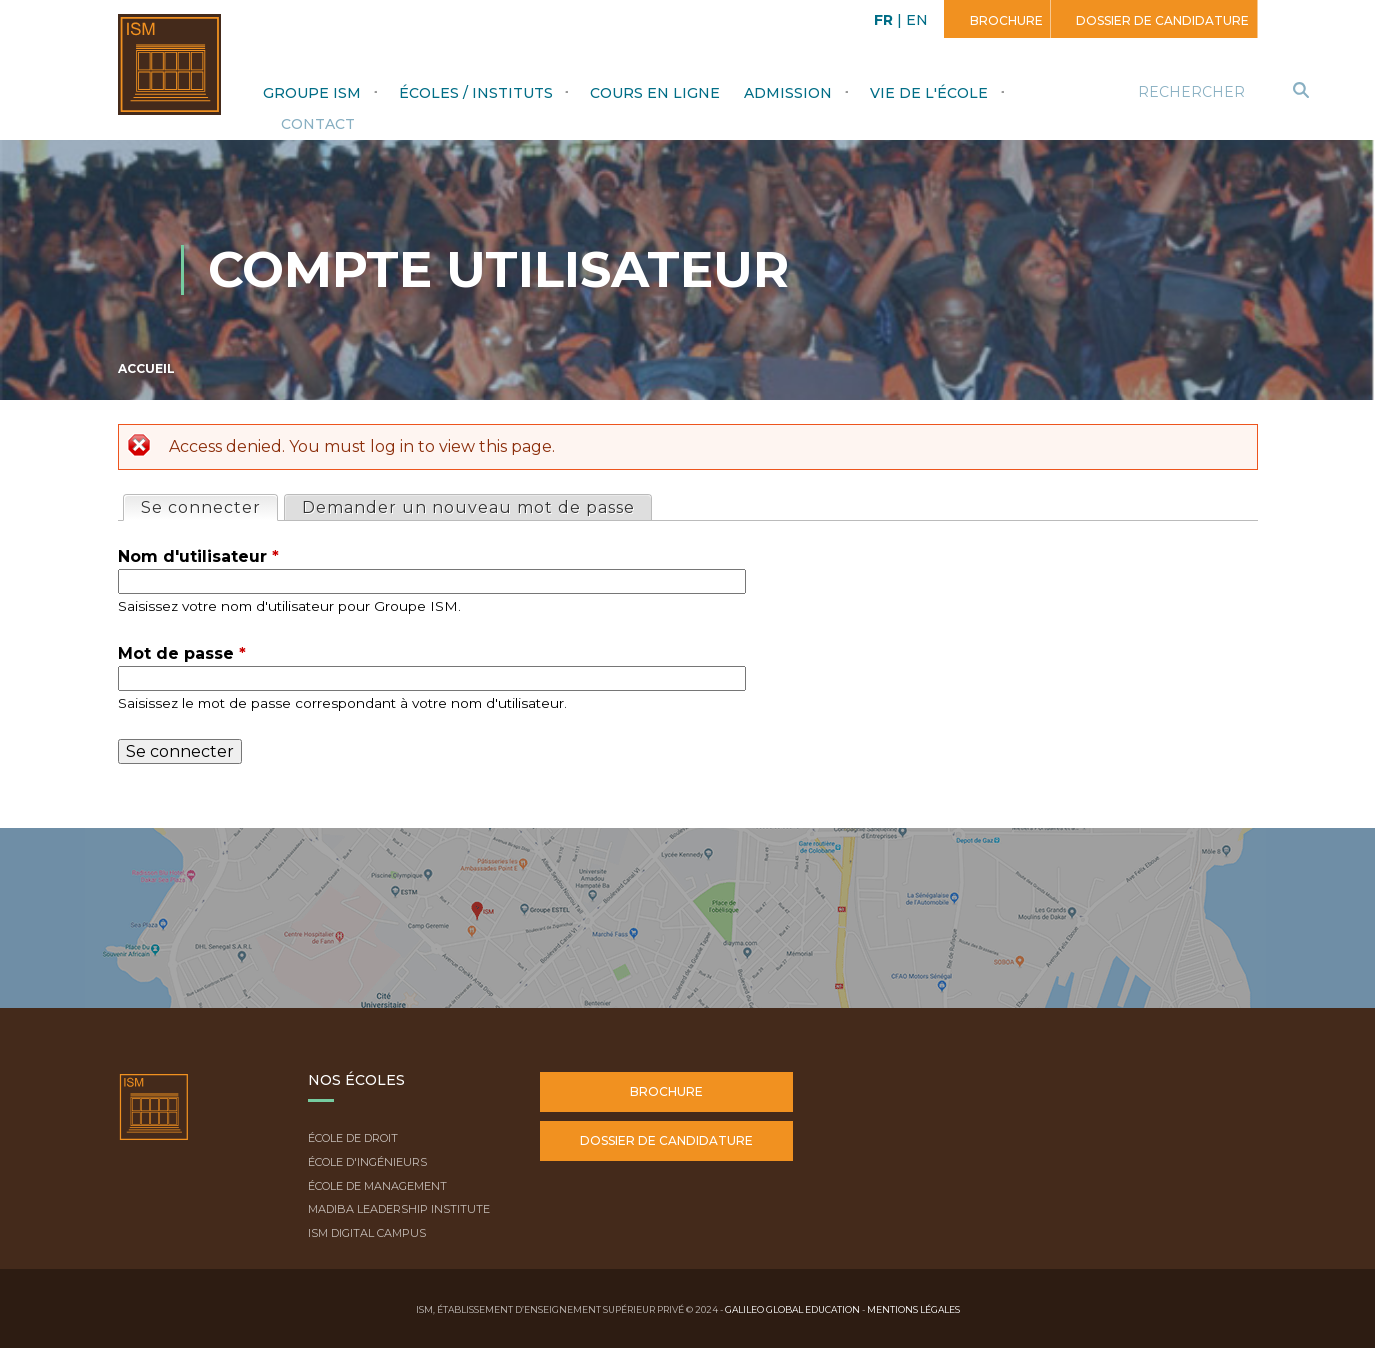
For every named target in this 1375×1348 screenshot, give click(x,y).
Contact (318, 124)
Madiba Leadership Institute (399, 1209)
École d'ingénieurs (367, 1162)
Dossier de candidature (1161, 20)
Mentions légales (913, 1309)
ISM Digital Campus (367, 1233)
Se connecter (209, 506)
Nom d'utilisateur (198, 556)
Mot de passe (182, 653)
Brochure (1005, 20)
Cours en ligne (655, 93)
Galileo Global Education (792, 1309)
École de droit (353, 1138)
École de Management (377, 1186)
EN (917, 20)
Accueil (146, 368)
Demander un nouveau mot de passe (468, 507)
